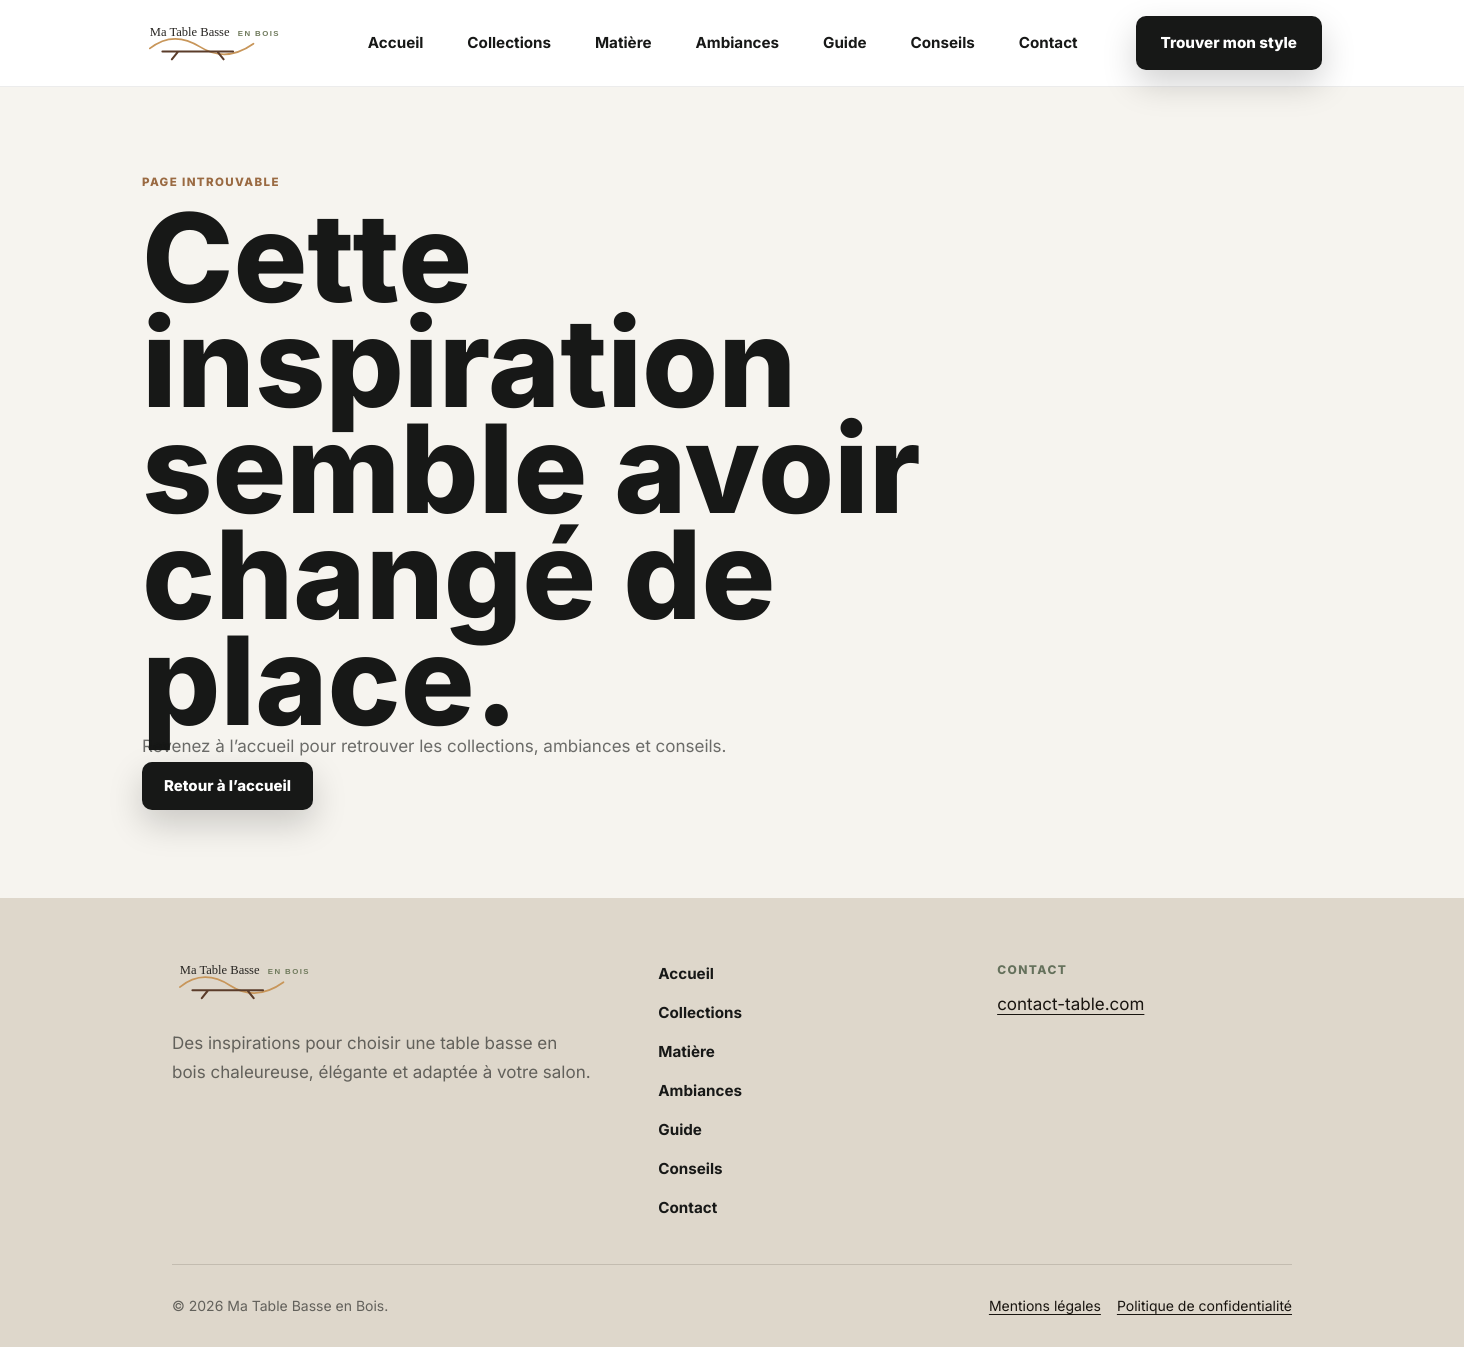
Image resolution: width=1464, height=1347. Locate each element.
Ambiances (737, 42)
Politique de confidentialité (1204, 1306)
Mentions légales (1045, 1306)
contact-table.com (1070, 1005)
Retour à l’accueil (227, 785)
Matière (623, 42)
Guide (845, 42)
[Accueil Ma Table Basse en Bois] (226, 43)
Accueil (396, 42)
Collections (509, 42)
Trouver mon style (1229, 42)
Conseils (943, 42)
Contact (1048, 42)
